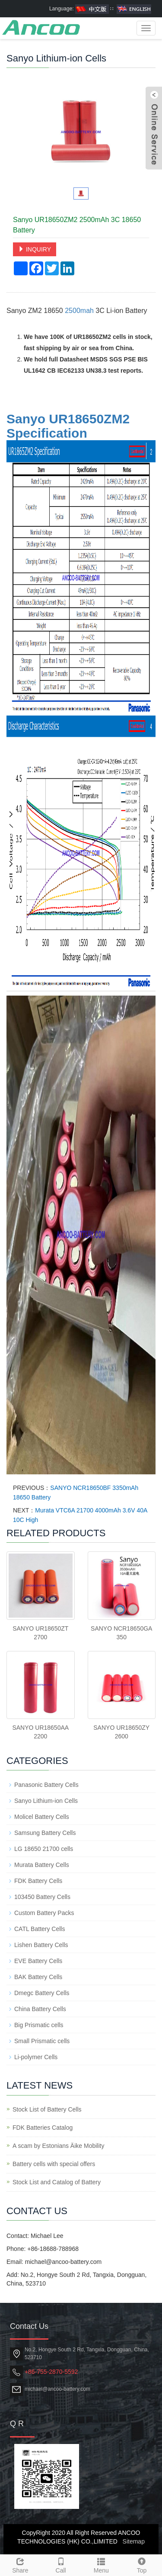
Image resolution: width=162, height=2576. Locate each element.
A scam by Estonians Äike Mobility (58, 2145)
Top (141, 2564)
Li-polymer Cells (35, 2057)
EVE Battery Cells (38, 1960)
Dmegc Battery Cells (42, 1992)
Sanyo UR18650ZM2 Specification (68, 426)
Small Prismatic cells (42, 2041)
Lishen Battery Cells (41, 1944)
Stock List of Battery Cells (47, 2109)
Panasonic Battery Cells (46, 1784)
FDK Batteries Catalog (43, 2127)
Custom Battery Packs (44, 1912)
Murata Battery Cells (41, 1864)
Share (20, 2564)
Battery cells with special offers (54, 2163)
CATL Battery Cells (39, 1928)
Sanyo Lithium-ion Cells (46, 1800)
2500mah (79, 310)
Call (61, 2564)
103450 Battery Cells (42, 1896)
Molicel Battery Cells (41, 1816)
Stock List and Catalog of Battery (57, 2182)
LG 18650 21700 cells (43, 1848)
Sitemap (134, 2541)
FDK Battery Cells (38, 1880)
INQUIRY (34, 249)
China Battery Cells (40, 2008)
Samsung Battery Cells (45, 1832)
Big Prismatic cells (39, 2024)
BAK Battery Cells (38, 1976)
